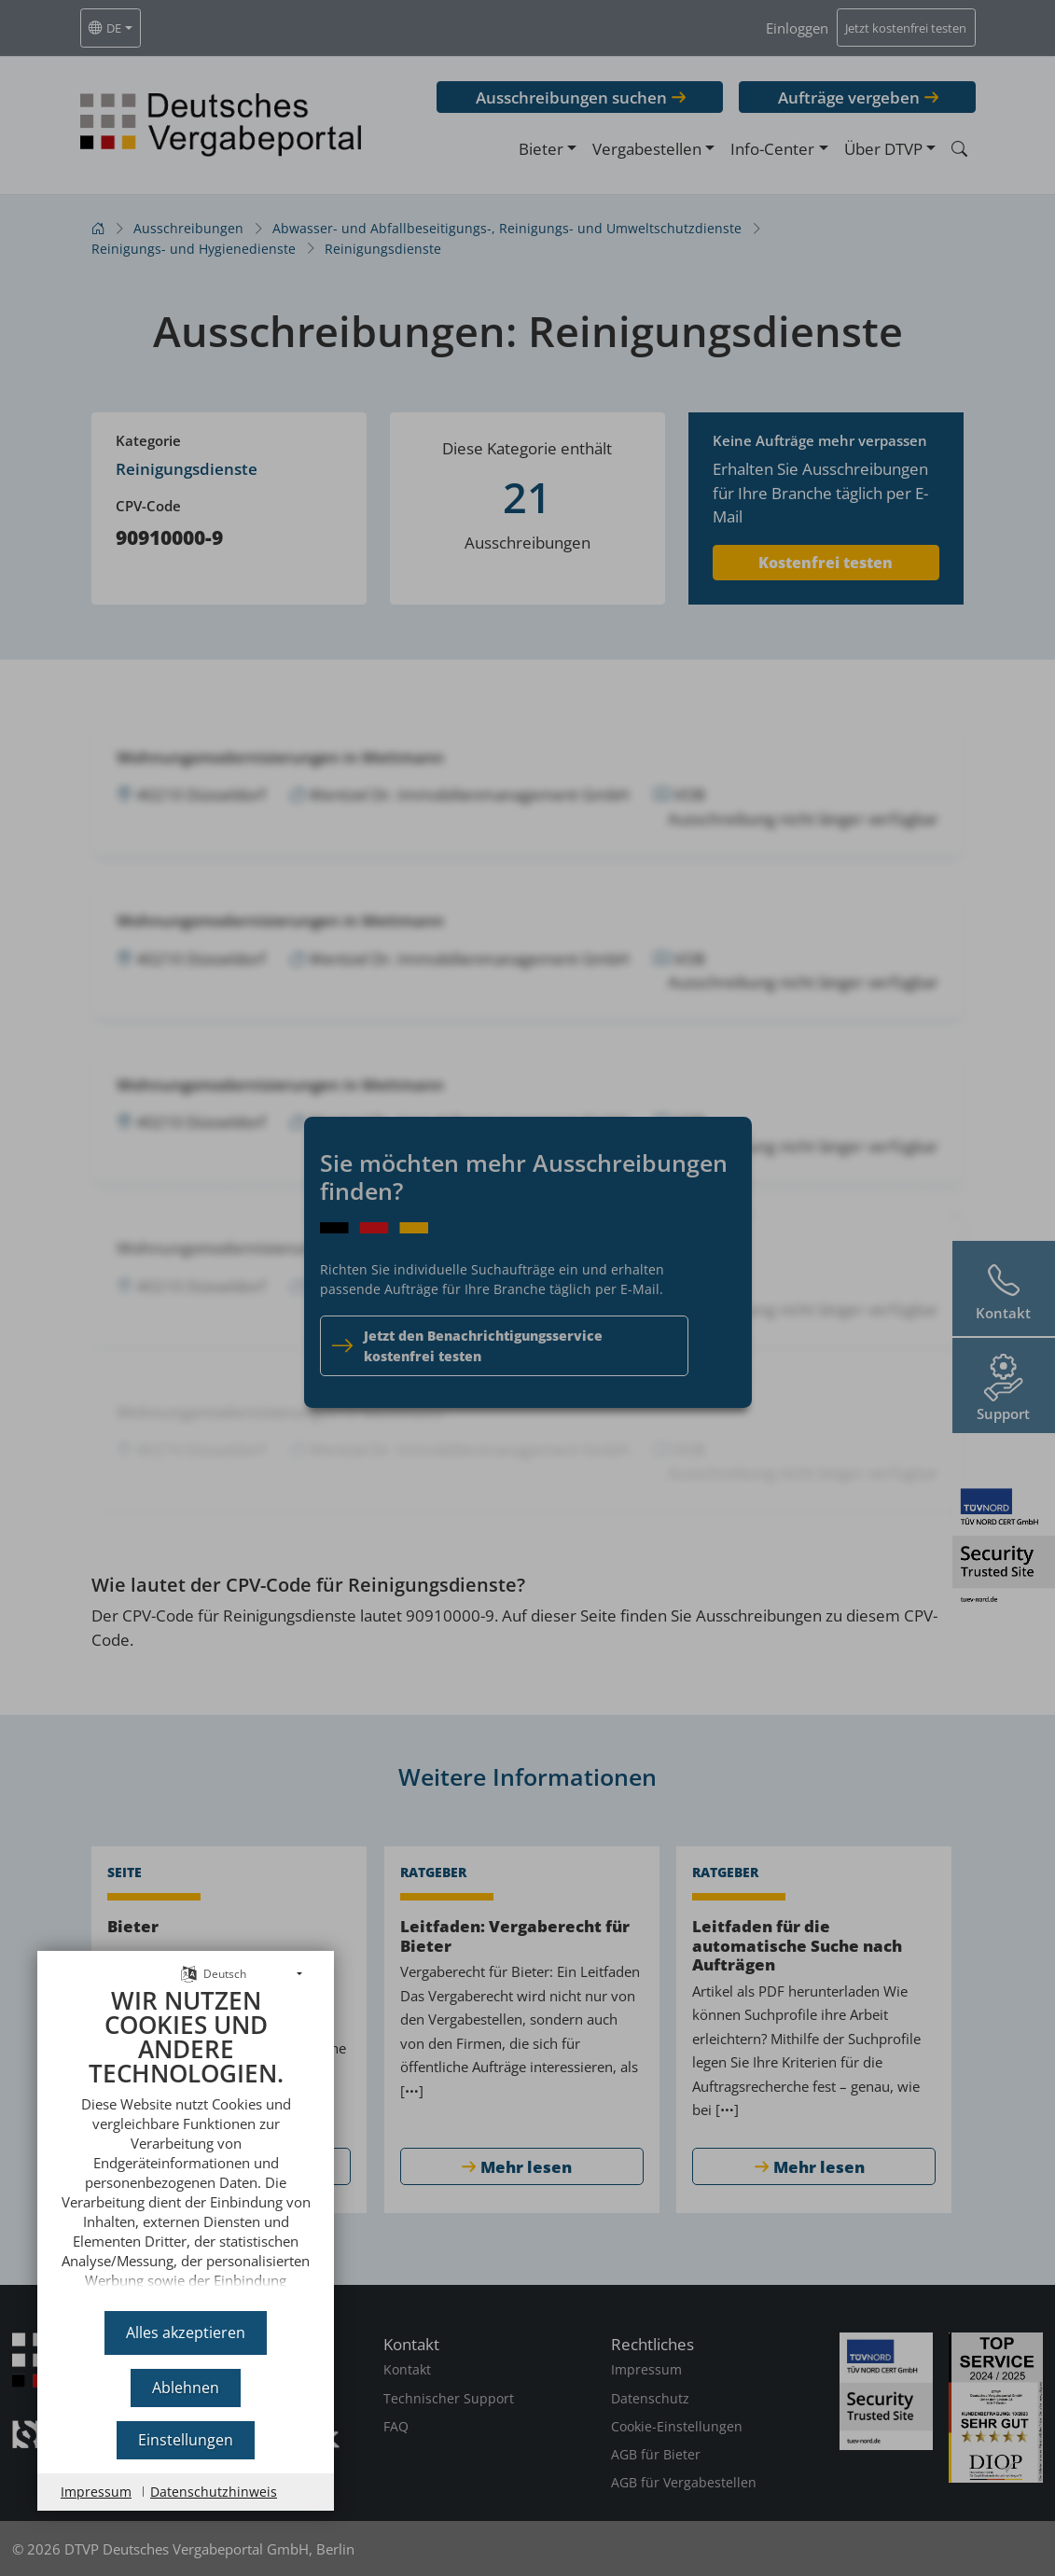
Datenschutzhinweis (213, 2491)
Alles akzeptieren (185, 2332)
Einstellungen (185, 2440)
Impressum (96, 2491)
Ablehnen (185, 2387)
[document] (186, 2142)
